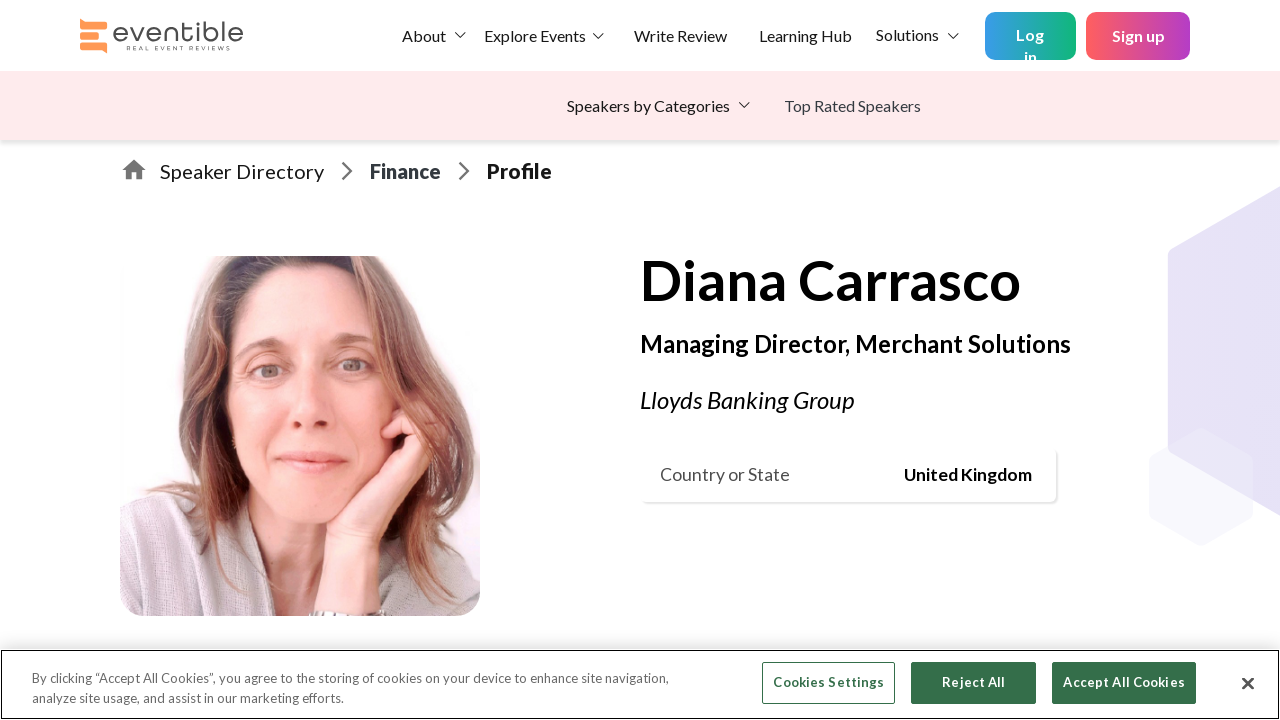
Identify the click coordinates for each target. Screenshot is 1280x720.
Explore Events (535, 35)
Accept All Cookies (1123, 682)
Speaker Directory (242, 171)
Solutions (907, 34)
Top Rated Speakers (852, 105)
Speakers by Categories (648, 105)
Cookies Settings (828, 682)
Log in (1030, 42)
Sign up (1138, 35)
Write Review (680, 35)
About (424, 35)
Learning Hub (805, 35)
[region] (640, 684)
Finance (405, 171)
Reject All (973, 682)
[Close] (1248, 683)
